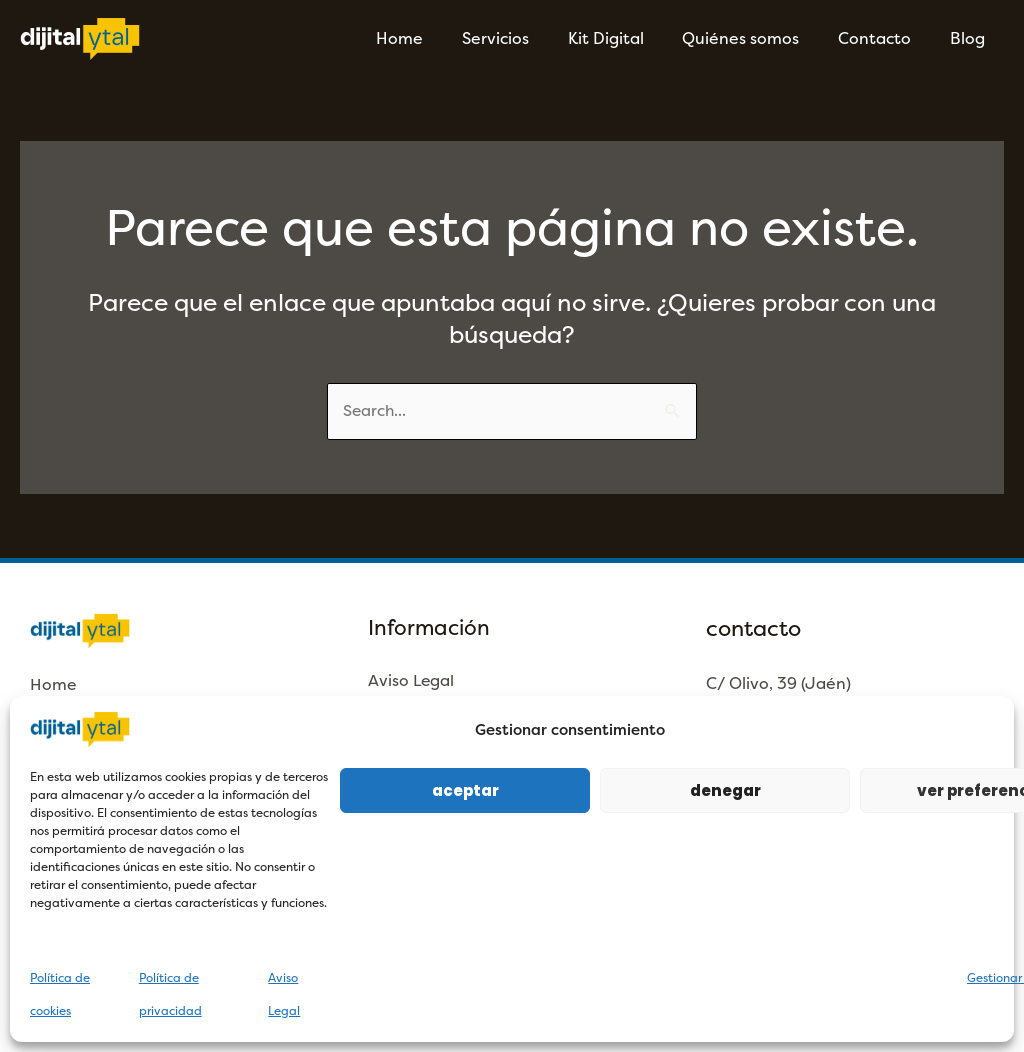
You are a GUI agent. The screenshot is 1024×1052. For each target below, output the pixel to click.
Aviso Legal (412, 681)
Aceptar (465, 790)
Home (436, 38)
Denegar (725, 790)
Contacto (884, 38)
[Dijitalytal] (80, 37)
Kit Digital (629, 38)
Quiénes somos (757, 38)
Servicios (525, 38)
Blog (970, 38)
